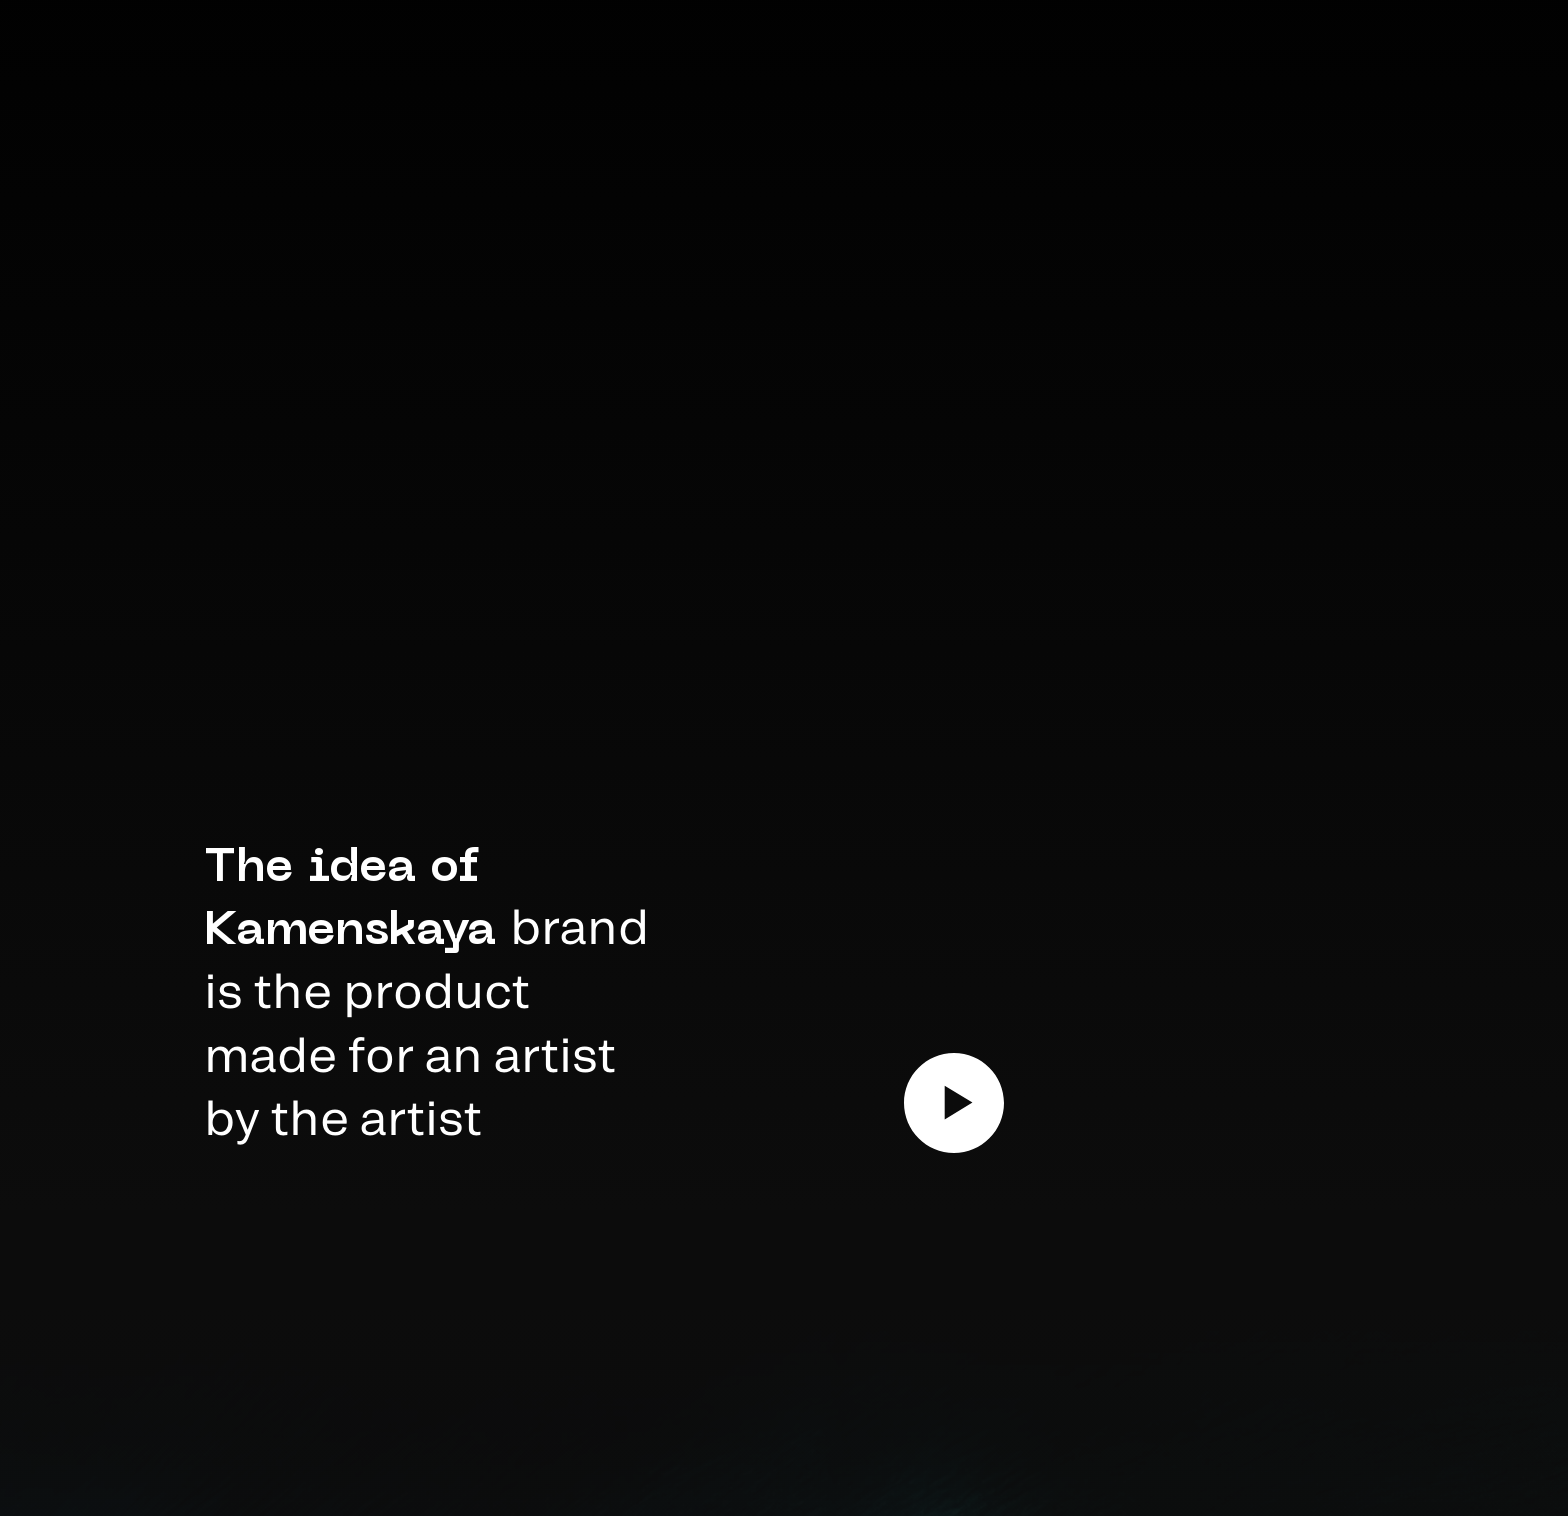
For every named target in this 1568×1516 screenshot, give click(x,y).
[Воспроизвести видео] (954, 1103)
